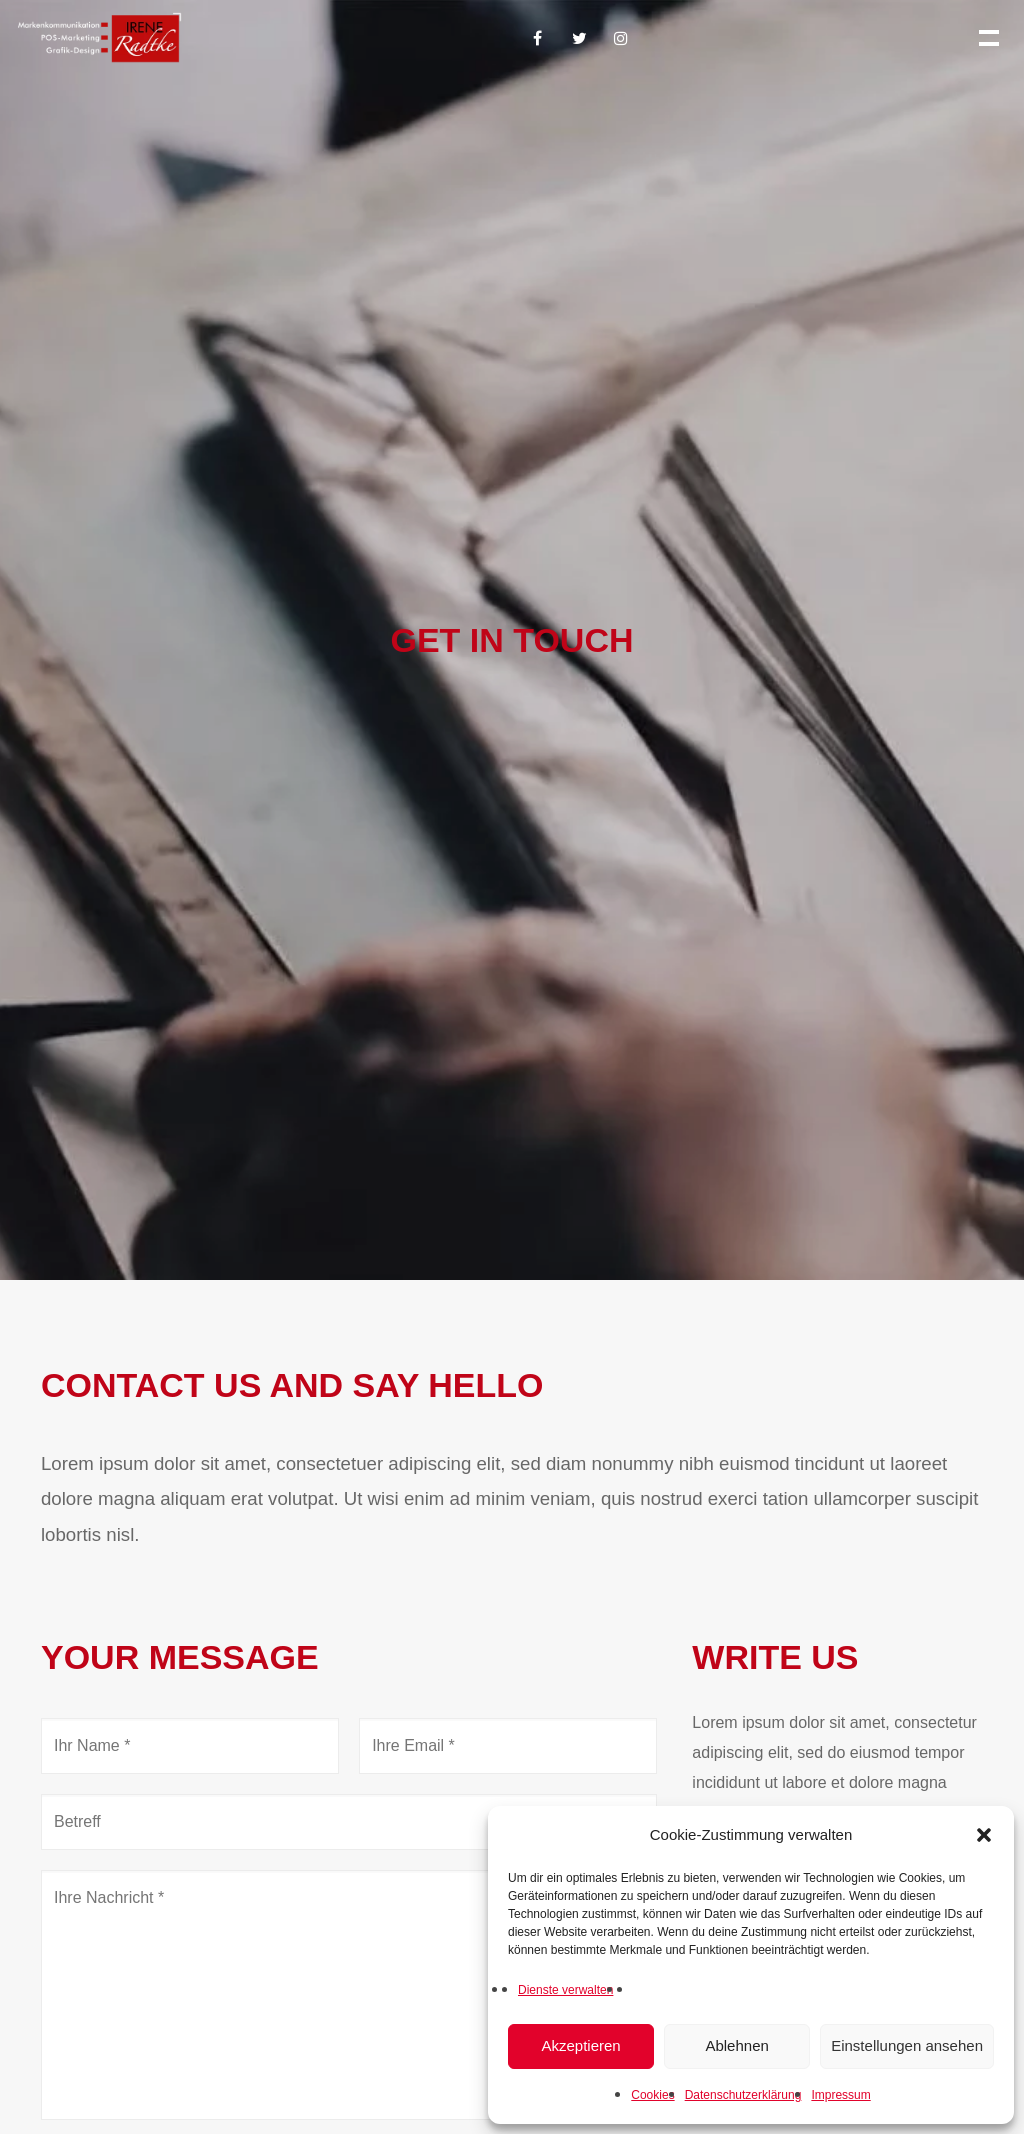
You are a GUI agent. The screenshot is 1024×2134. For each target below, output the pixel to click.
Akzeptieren (580, 2045)
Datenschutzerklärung (743, 2095)
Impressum (840, 2095)
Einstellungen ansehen (907, 2045)
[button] (984, 1835)
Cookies (652, 2095)
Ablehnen (736, 2045)
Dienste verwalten (565, 1990)
